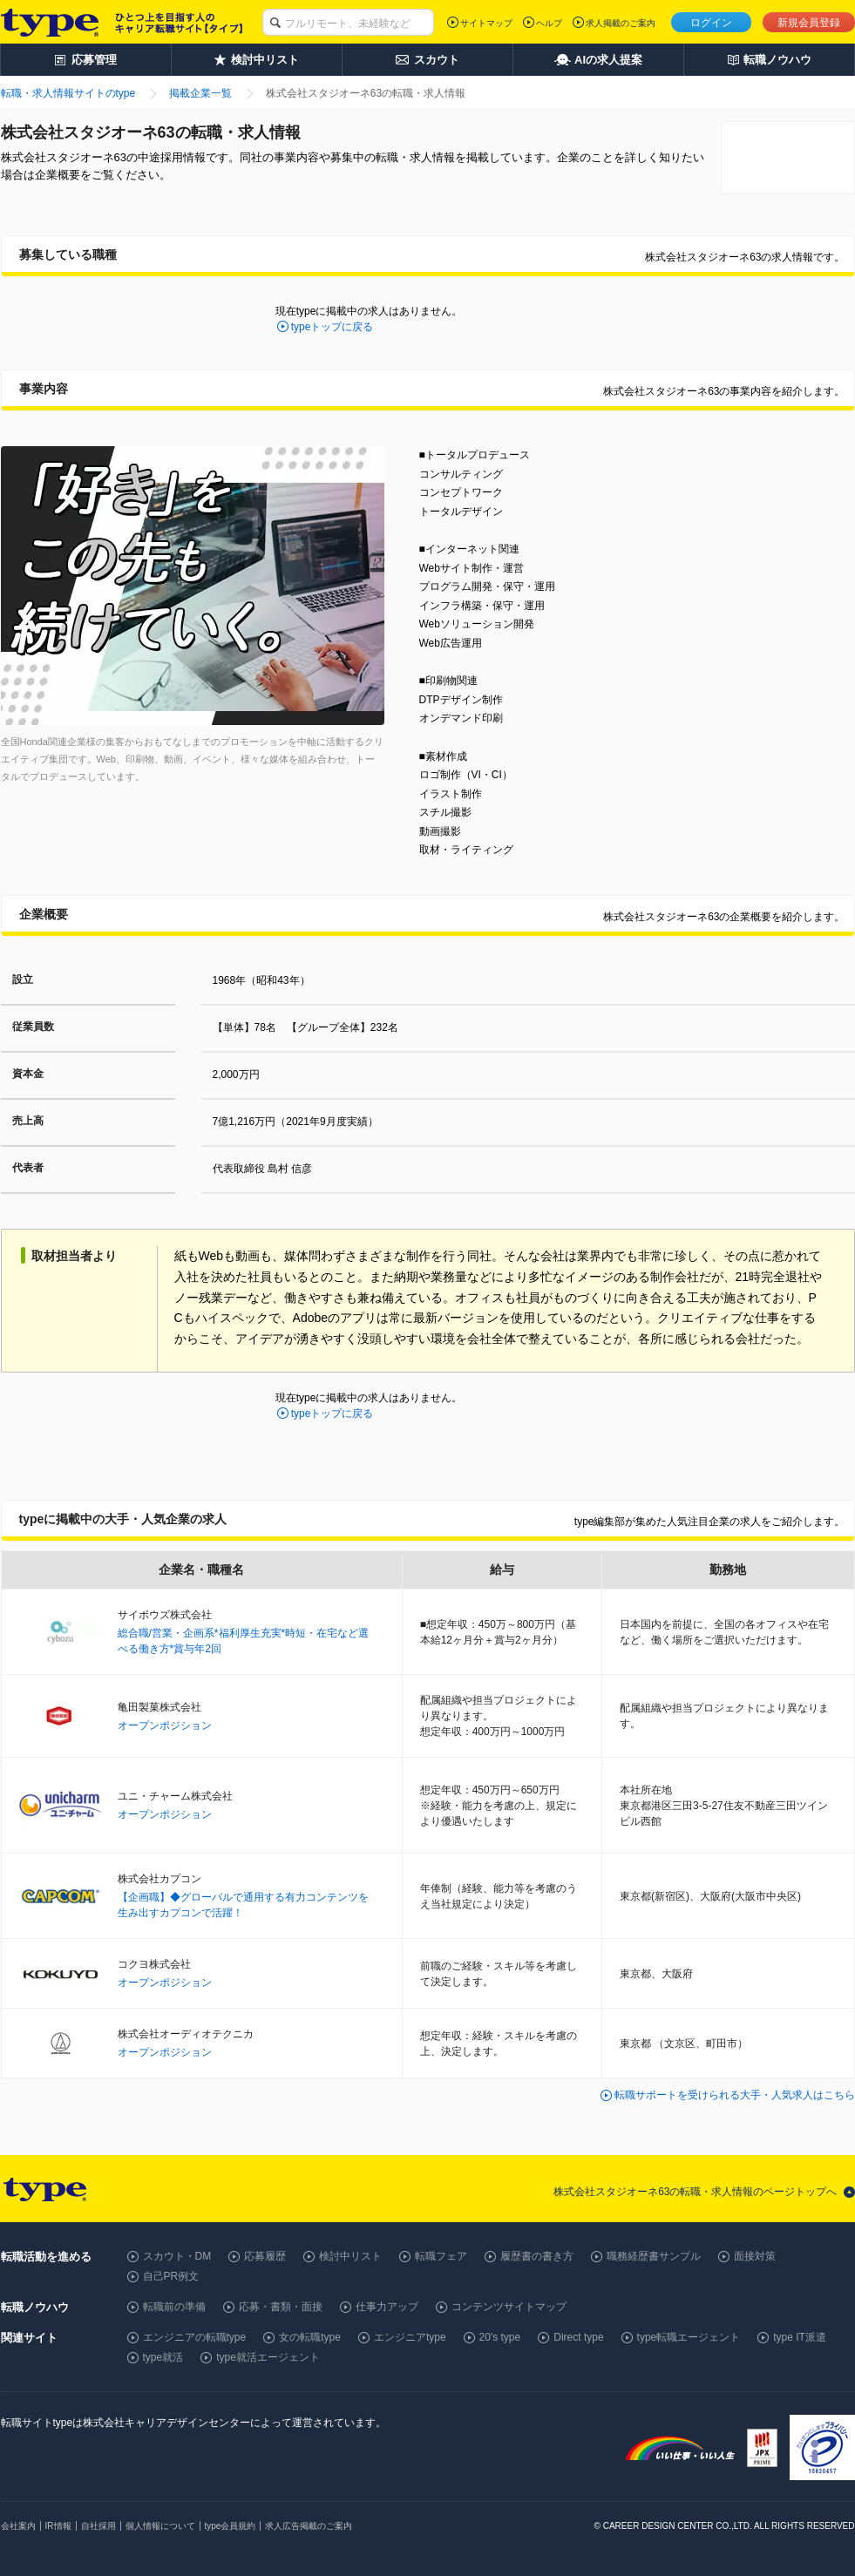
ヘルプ (549, 23)
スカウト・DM (177, 2256)
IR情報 (58, 2526)
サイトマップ (486, 23)
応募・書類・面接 (280, 2307)
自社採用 (98, 2526)
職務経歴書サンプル (654, 2256)
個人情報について (160, 2526)
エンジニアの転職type (195, 2337)
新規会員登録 (808, 23)
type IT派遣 (799, 2337)
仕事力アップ (387, 2307)
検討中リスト (350, 2256)
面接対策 (755, 2256)
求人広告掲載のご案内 (308, 2526)
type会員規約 (230, 2526)
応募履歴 (265, 2256)
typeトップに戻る (332, 327)
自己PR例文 (171, 2276)
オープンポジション (165, 1725)
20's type (500, 2337)
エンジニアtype (410, 2337)
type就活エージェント (268, 2357)
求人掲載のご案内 (620, 23)
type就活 (163, 2357)
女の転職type (310, 2337)
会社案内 (18, 2526)
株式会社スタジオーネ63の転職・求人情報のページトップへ (695, 2192)
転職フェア (441, 2256)
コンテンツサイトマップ (509, 2307)
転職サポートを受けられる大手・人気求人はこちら (734, 2095)
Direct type (578, 2337)
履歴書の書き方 (536, 2256)
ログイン (711, 23)
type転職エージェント (689, 2337)
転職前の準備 (174, 2307)
